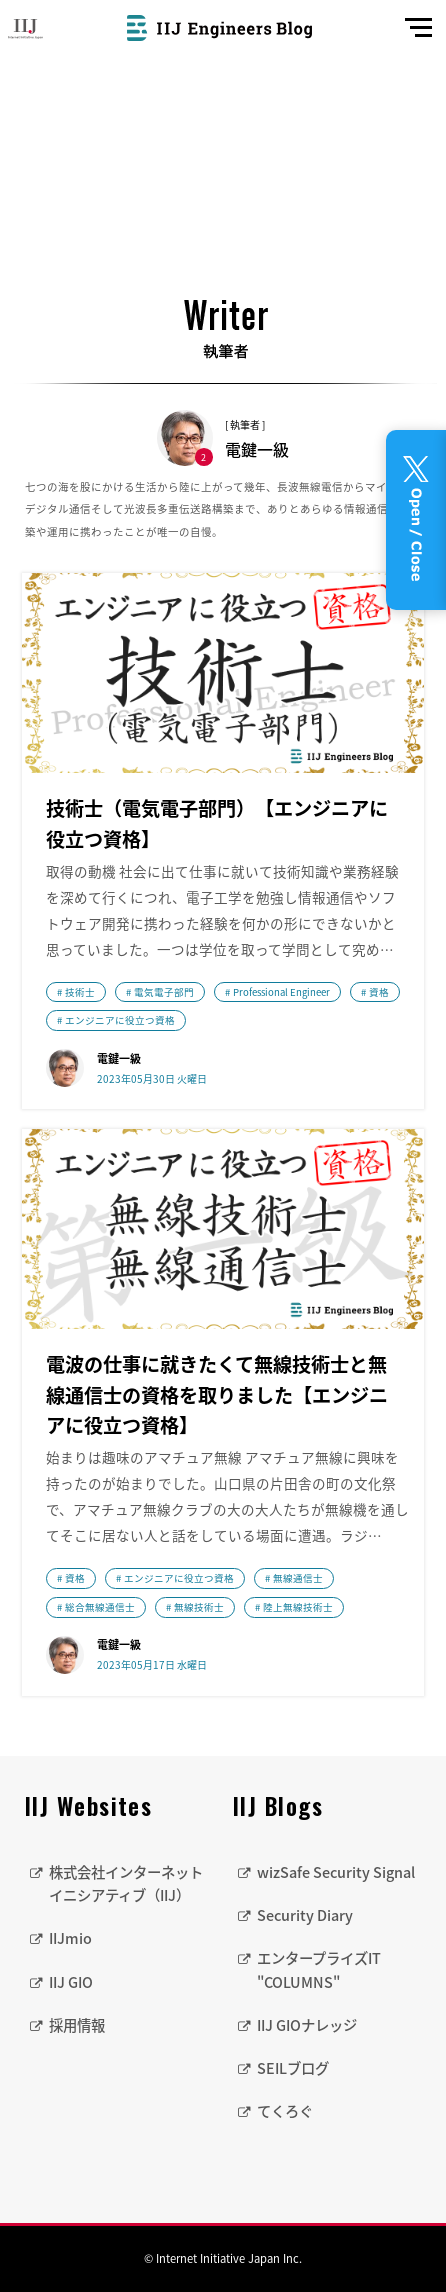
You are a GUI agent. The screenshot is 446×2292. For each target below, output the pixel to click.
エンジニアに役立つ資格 (120, 1020)
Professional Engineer (281, 992)
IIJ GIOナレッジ (307, 2025)
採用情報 (77, 2025)
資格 (379, 992)
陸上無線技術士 (298, 1607)
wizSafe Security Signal (336, 1872)
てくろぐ (285, 2111)
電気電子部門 (164, 992)
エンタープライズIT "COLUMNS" (319, 1969)
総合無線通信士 (100, 1607)
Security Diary (305, 1915)
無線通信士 (298, 1578)
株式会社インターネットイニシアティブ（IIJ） (126, 1883)
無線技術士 (199, 1607)
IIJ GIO (71, 1982)
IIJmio (70, 1938)
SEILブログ (293, 2068)
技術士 (80, 992)
